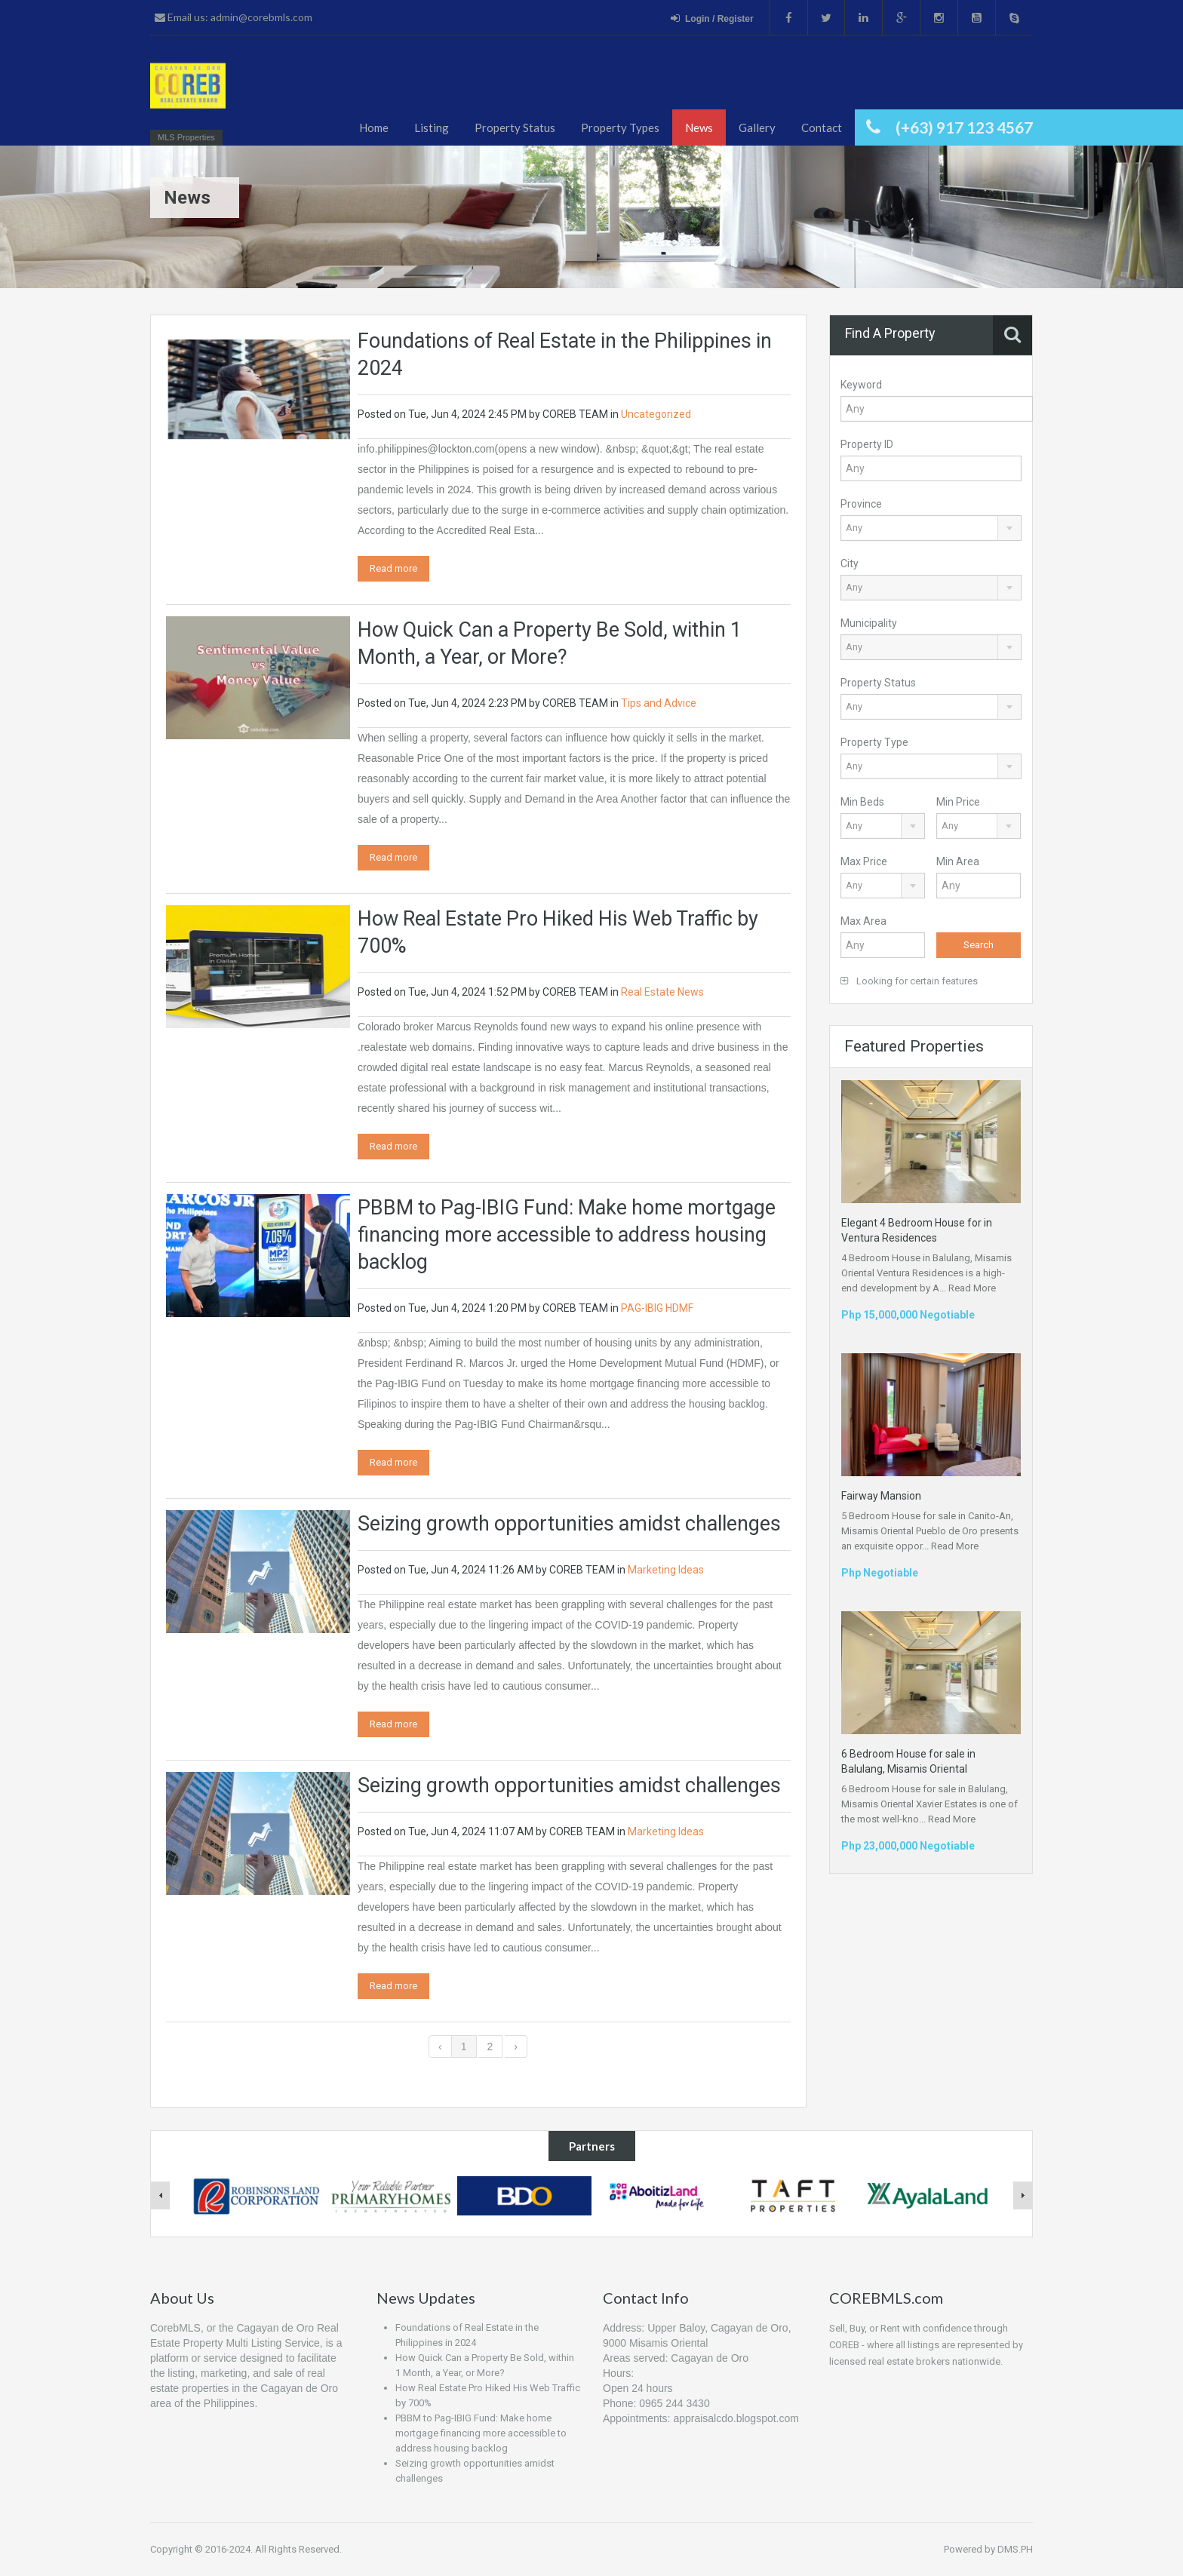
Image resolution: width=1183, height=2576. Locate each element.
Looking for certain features (909, 981)
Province (861, 504)
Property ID (866, 444)
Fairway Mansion (881, 1496)
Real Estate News (662, 992)
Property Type (874, 742)
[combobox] (931, 528)
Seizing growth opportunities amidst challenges (569, 1524)
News (699, 127)
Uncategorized (656, 414)
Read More (972, 1288)
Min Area (957, 861)
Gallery (757, 127)
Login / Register (712, 18)
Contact (821, 127)
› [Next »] (516, 2046)
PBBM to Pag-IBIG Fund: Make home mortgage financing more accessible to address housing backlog (567, 1235)
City (849, 563)
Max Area (863, 921)
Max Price (863, 861)
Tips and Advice (658, 703)
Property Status (515, 127)
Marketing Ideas (666, 1570)
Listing (431, 127)
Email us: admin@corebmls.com (233, 17)
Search (978, 944)
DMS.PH (1015, 2549)
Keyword (861, 385)
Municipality (868, 623)
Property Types (620, 127)
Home (374, 127)
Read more (393, 568)
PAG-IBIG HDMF (657, 1308)
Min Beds (862, 802)
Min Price (958, 802)
